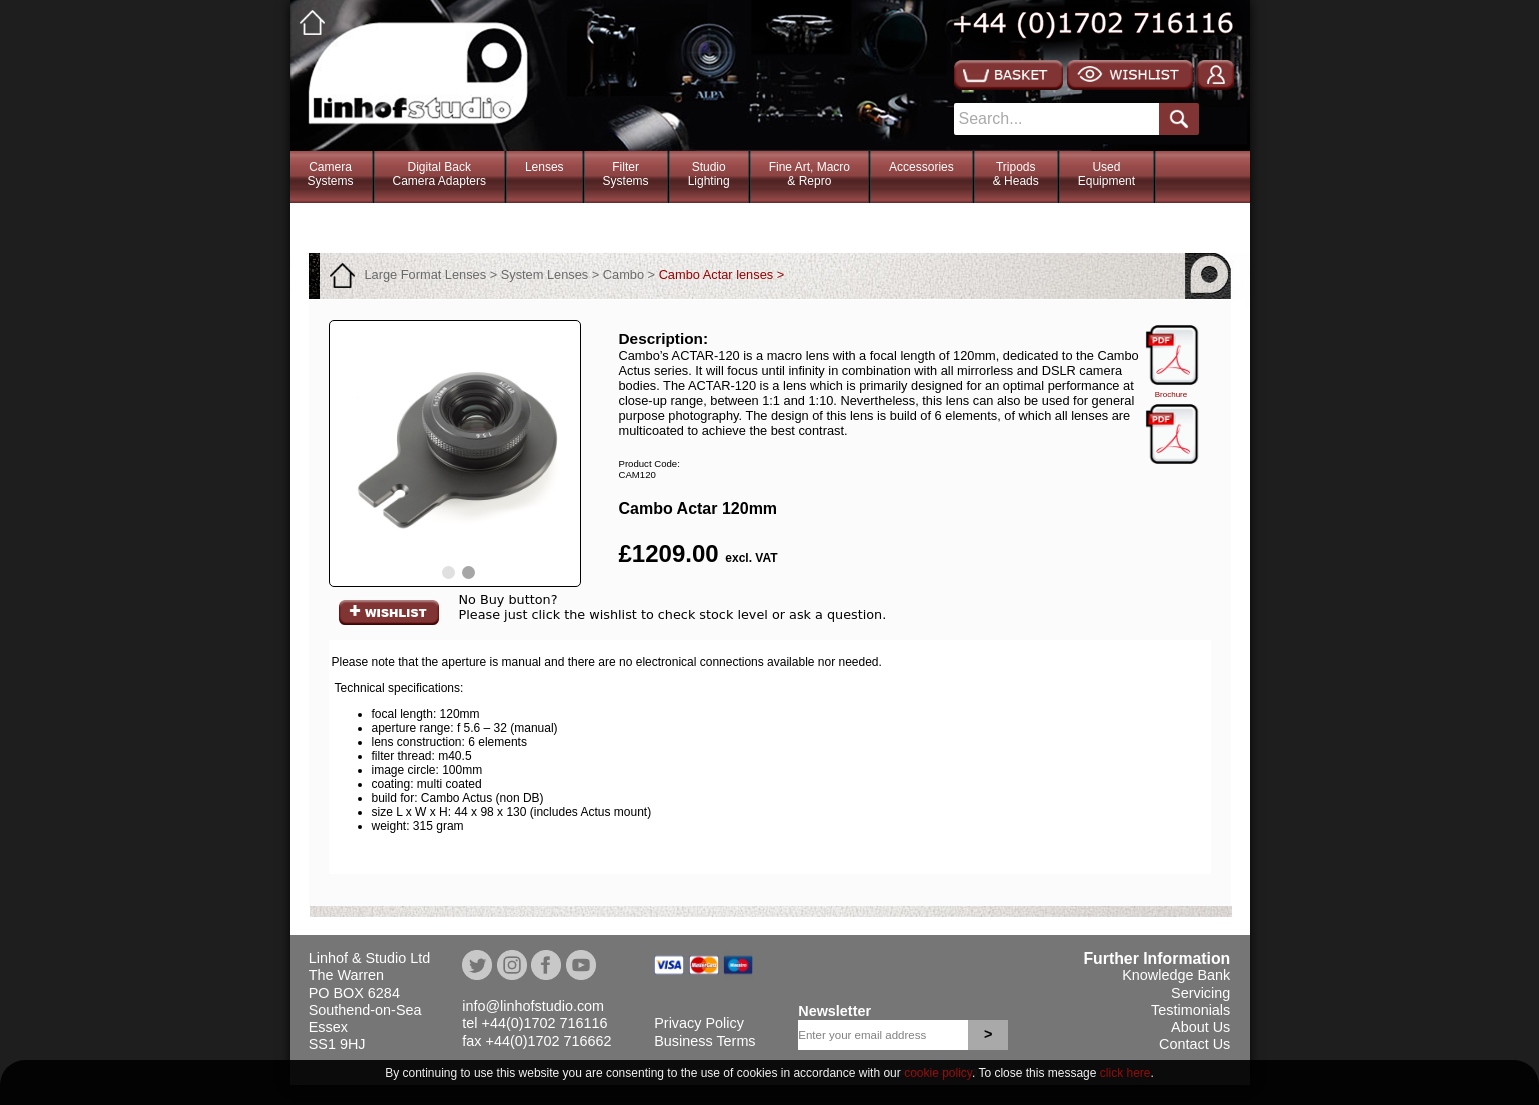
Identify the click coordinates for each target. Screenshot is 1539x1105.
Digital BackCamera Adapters (439, 174)
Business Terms (704, 1041)
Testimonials (1190, 1010)
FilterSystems (626, 174)
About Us (1200, 1027)
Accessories (921, 167)
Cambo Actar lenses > (722, 274)
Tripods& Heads (1016, 174)
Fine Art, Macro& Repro (809, 174)
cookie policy (938, 1073)
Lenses (544, 167)
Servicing (1200, 993)
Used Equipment (1106, 174)
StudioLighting (709, 174)
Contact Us (1194, 1044)
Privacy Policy (699, 1023)
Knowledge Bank (1176, 975)
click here (1125, 1073)
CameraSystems (331, 174)
